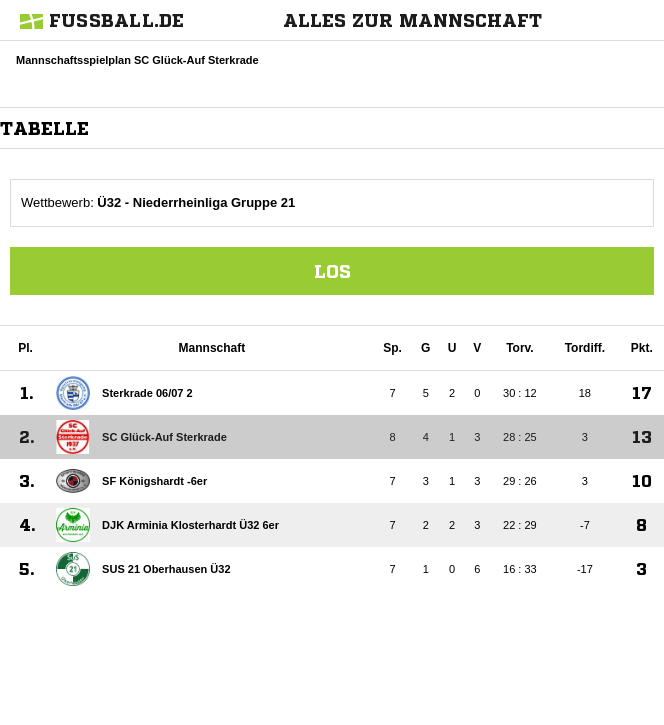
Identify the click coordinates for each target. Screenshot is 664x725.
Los (332, 271)
